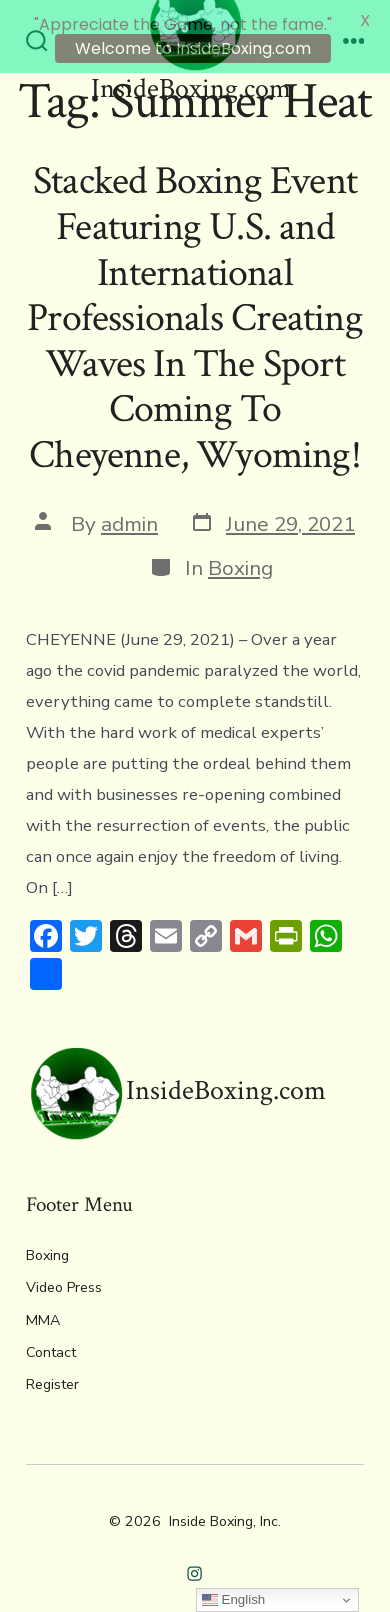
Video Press (64, 1277)
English (233, 1600)
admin (129, 513)
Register (52, 1373)
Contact (51, 1341)
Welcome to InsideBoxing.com (193, 48)
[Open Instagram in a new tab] (195, 1563)
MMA (43, 1309)
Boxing (240, 557)
